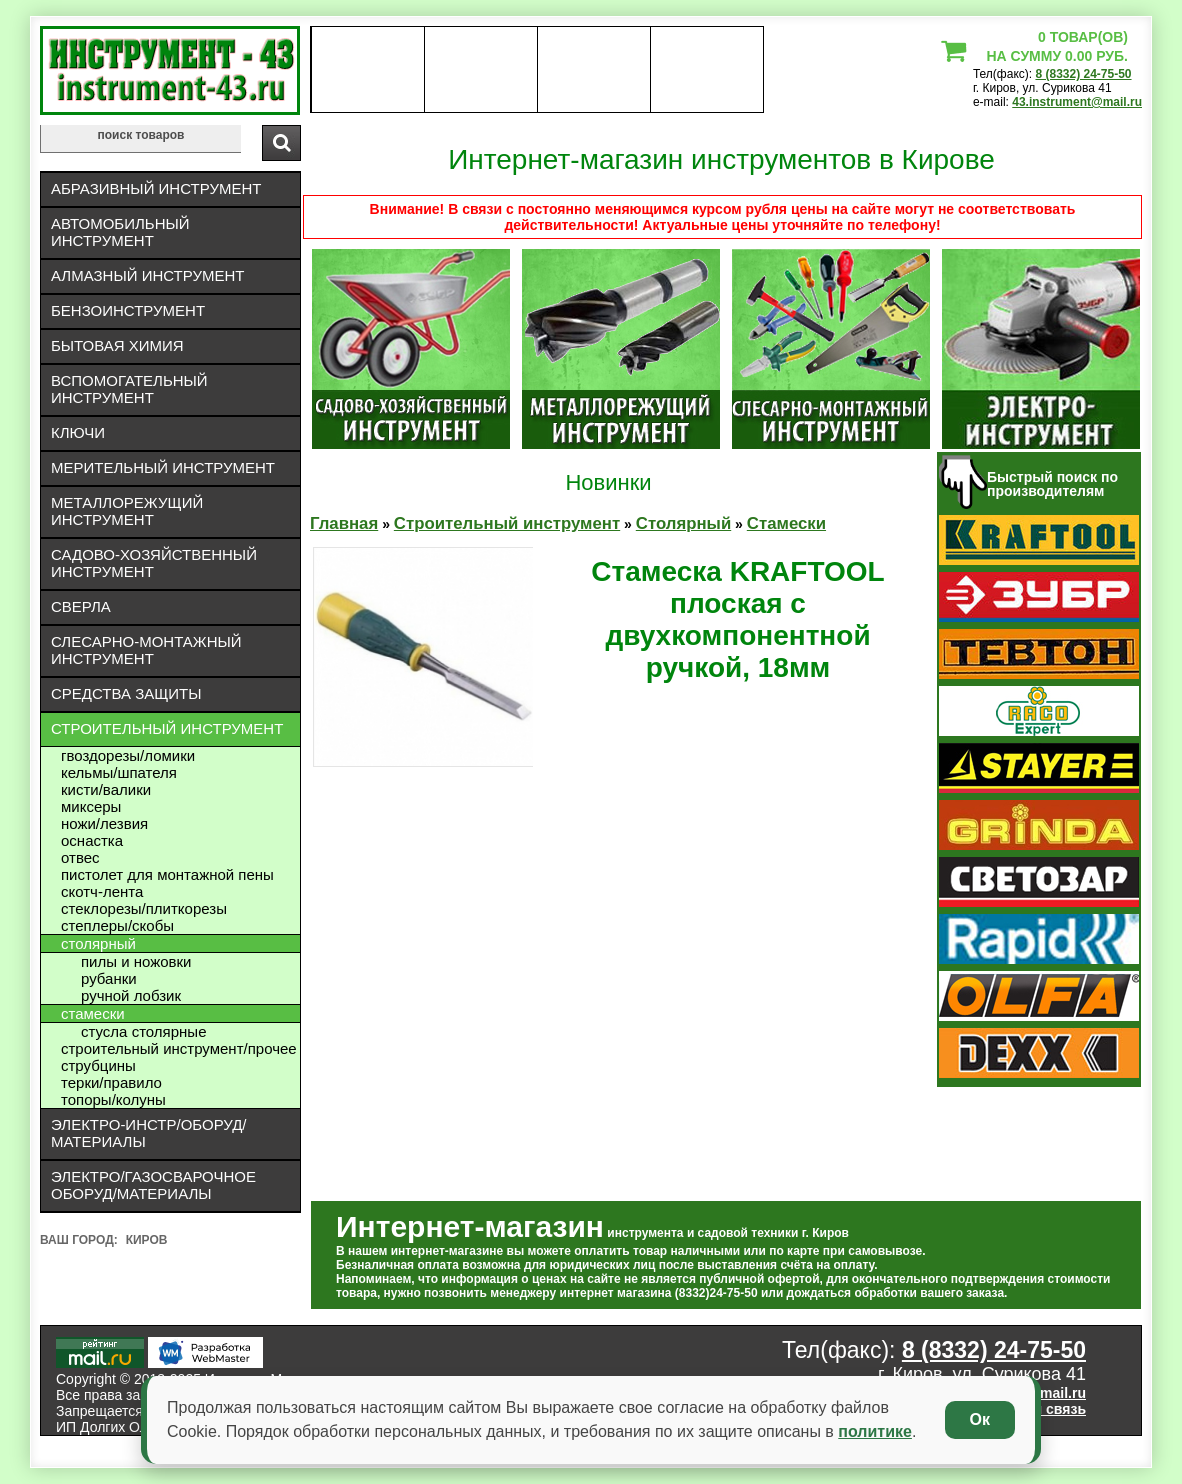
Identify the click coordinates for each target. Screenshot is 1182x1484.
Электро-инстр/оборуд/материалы (149, 1133)
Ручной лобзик (131, 995)
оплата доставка (481, 70)
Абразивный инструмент (156, 188)
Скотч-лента (102, 891)
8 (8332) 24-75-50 (1083, 74)
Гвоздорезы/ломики (128, 755)
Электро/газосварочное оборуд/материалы (153, 1185)
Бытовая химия (117, 345)
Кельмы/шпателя (119, 772)
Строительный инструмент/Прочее (179, 1048)
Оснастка (92, 840)
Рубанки (109, 978)
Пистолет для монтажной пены (167, 874)
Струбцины (98, 1065)
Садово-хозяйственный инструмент (154, 563)
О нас (367, 70)
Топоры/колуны (113, 1099)
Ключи (78, 432)
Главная (344, 523)
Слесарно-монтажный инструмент (146, 650)
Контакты (594, 70)
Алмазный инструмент (147, 275)
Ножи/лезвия (104, 823)
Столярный (98, 943)
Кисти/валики (106, 789)
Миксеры (91, 806)
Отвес (80, 857)
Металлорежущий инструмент (127, 511)
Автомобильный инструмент (120, 232)
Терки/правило (111, 1082)
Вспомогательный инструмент (129, 389)
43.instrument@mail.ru (1077, 102)
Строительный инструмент (167, 728)
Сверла (81, 606)
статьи (706, 70)
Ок (980, 1419)
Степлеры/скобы (117, 925)
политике (875, 1431)
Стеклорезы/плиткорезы (144, 908)
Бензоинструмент (128, 310)
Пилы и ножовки (136, 961)
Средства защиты (126, 693)
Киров (147, 1240)
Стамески (93, 1013)
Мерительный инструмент (163, 467)
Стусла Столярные (143, 1031)
